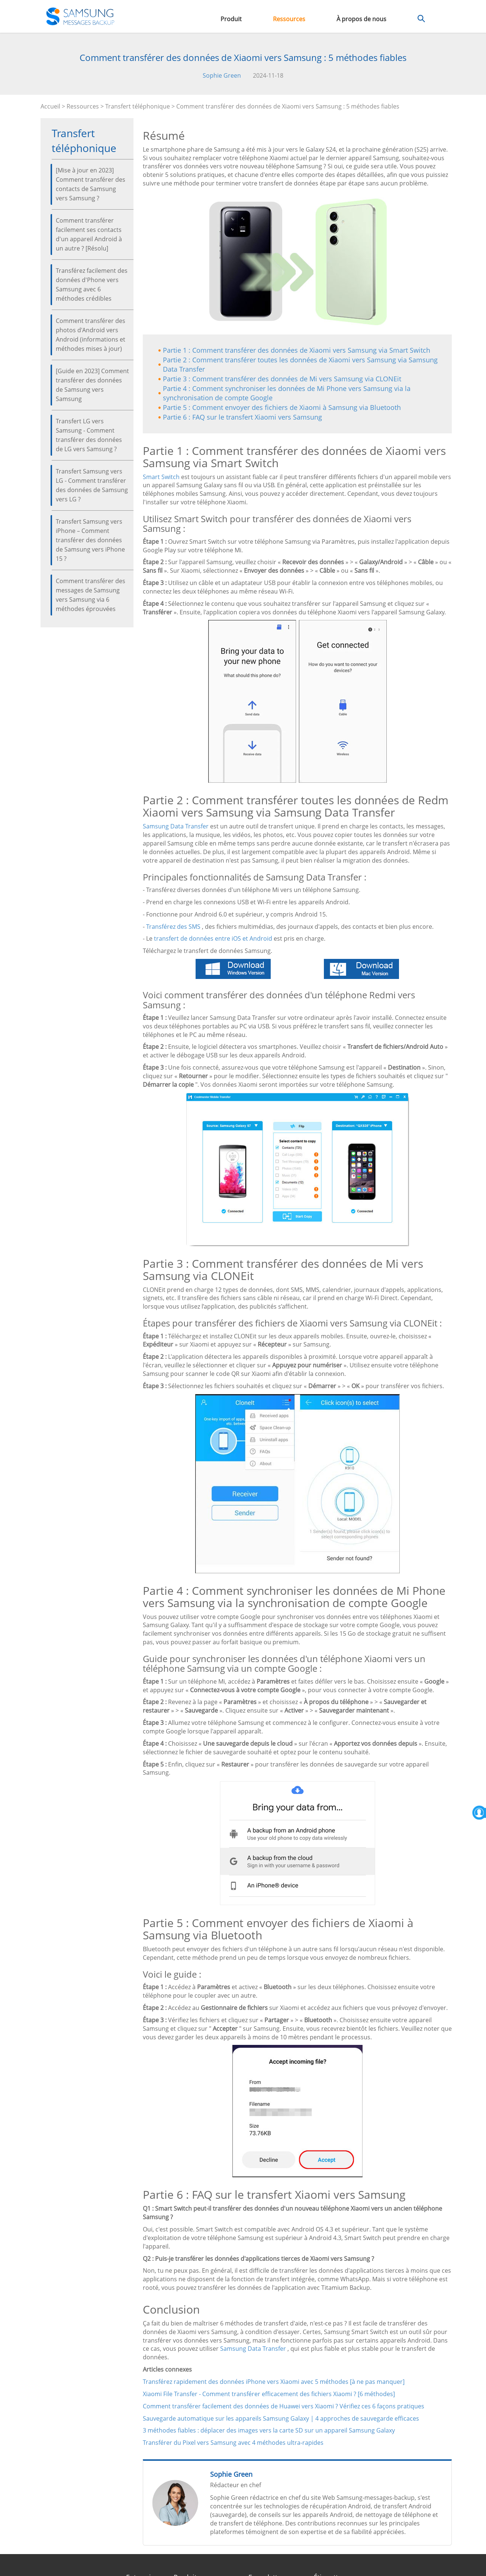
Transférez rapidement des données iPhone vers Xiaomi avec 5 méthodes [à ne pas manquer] (274, 2382)
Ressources (289, 19)
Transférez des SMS (173, 926)
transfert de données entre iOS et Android (213, 938)
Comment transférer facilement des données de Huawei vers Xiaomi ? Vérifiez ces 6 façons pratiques (283, 2406)
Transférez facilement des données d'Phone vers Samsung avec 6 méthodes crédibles (92, 284)
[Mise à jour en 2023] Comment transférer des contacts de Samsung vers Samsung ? (90, 184)
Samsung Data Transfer (176, 826)
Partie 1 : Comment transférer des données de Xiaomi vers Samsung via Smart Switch (296, 350)
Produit (231, 19)
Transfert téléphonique (137, 106)
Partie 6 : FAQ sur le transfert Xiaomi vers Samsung (242, 417)
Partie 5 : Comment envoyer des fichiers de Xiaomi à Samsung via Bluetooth (282, 407)
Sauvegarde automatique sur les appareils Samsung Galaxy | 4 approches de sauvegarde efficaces (281, 2418)
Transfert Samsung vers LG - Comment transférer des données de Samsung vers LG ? (92, 485)
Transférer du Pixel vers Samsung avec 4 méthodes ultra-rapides (233, 2442)
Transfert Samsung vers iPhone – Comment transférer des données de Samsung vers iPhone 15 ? (90, 540)
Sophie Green (222, 75)
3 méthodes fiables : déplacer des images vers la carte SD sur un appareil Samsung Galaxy (269, 2430)
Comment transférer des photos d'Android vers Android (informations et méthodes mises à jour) (90, 335)
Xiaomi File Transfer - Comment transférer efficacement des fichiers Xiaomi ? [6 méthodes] (269, 2394)
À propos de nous (361, 19)
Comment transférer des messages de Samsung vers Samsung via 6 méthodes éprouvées (90, 595)
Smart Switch (161, 477)
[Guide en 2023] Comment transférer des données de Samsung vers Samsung (92, 385)
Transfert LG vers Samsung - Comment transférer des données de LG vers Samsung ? (89, 435)
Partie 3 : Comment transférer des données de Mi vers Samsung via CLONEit (282, 378)
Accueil (50, 106)
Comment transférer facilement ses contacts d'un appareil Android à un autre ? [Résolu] (89, 234)
